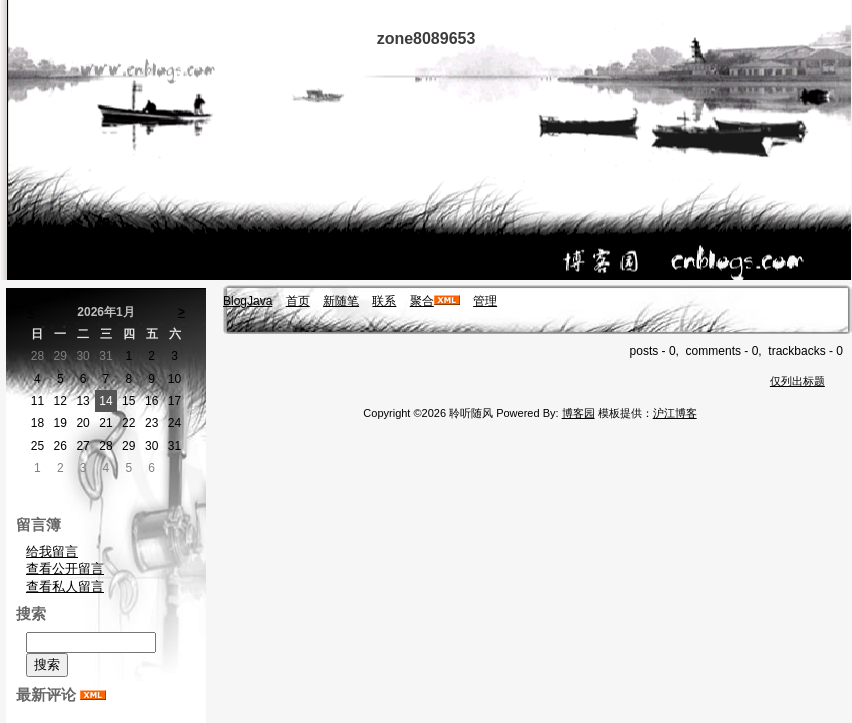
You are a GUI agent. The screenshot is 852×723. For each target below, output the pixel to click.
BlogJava (247, 301)
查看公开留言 (65, 568)
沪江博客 (675, 413)
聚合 (422, 301)
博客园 (578, 413)
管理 (485, 301)
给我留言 (52, 551)
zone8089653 (426, 38)
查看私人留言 (65, 586)
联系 (384, 301)
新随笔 (341, 301)
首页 (298, 301)
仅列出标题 (797, 381)
